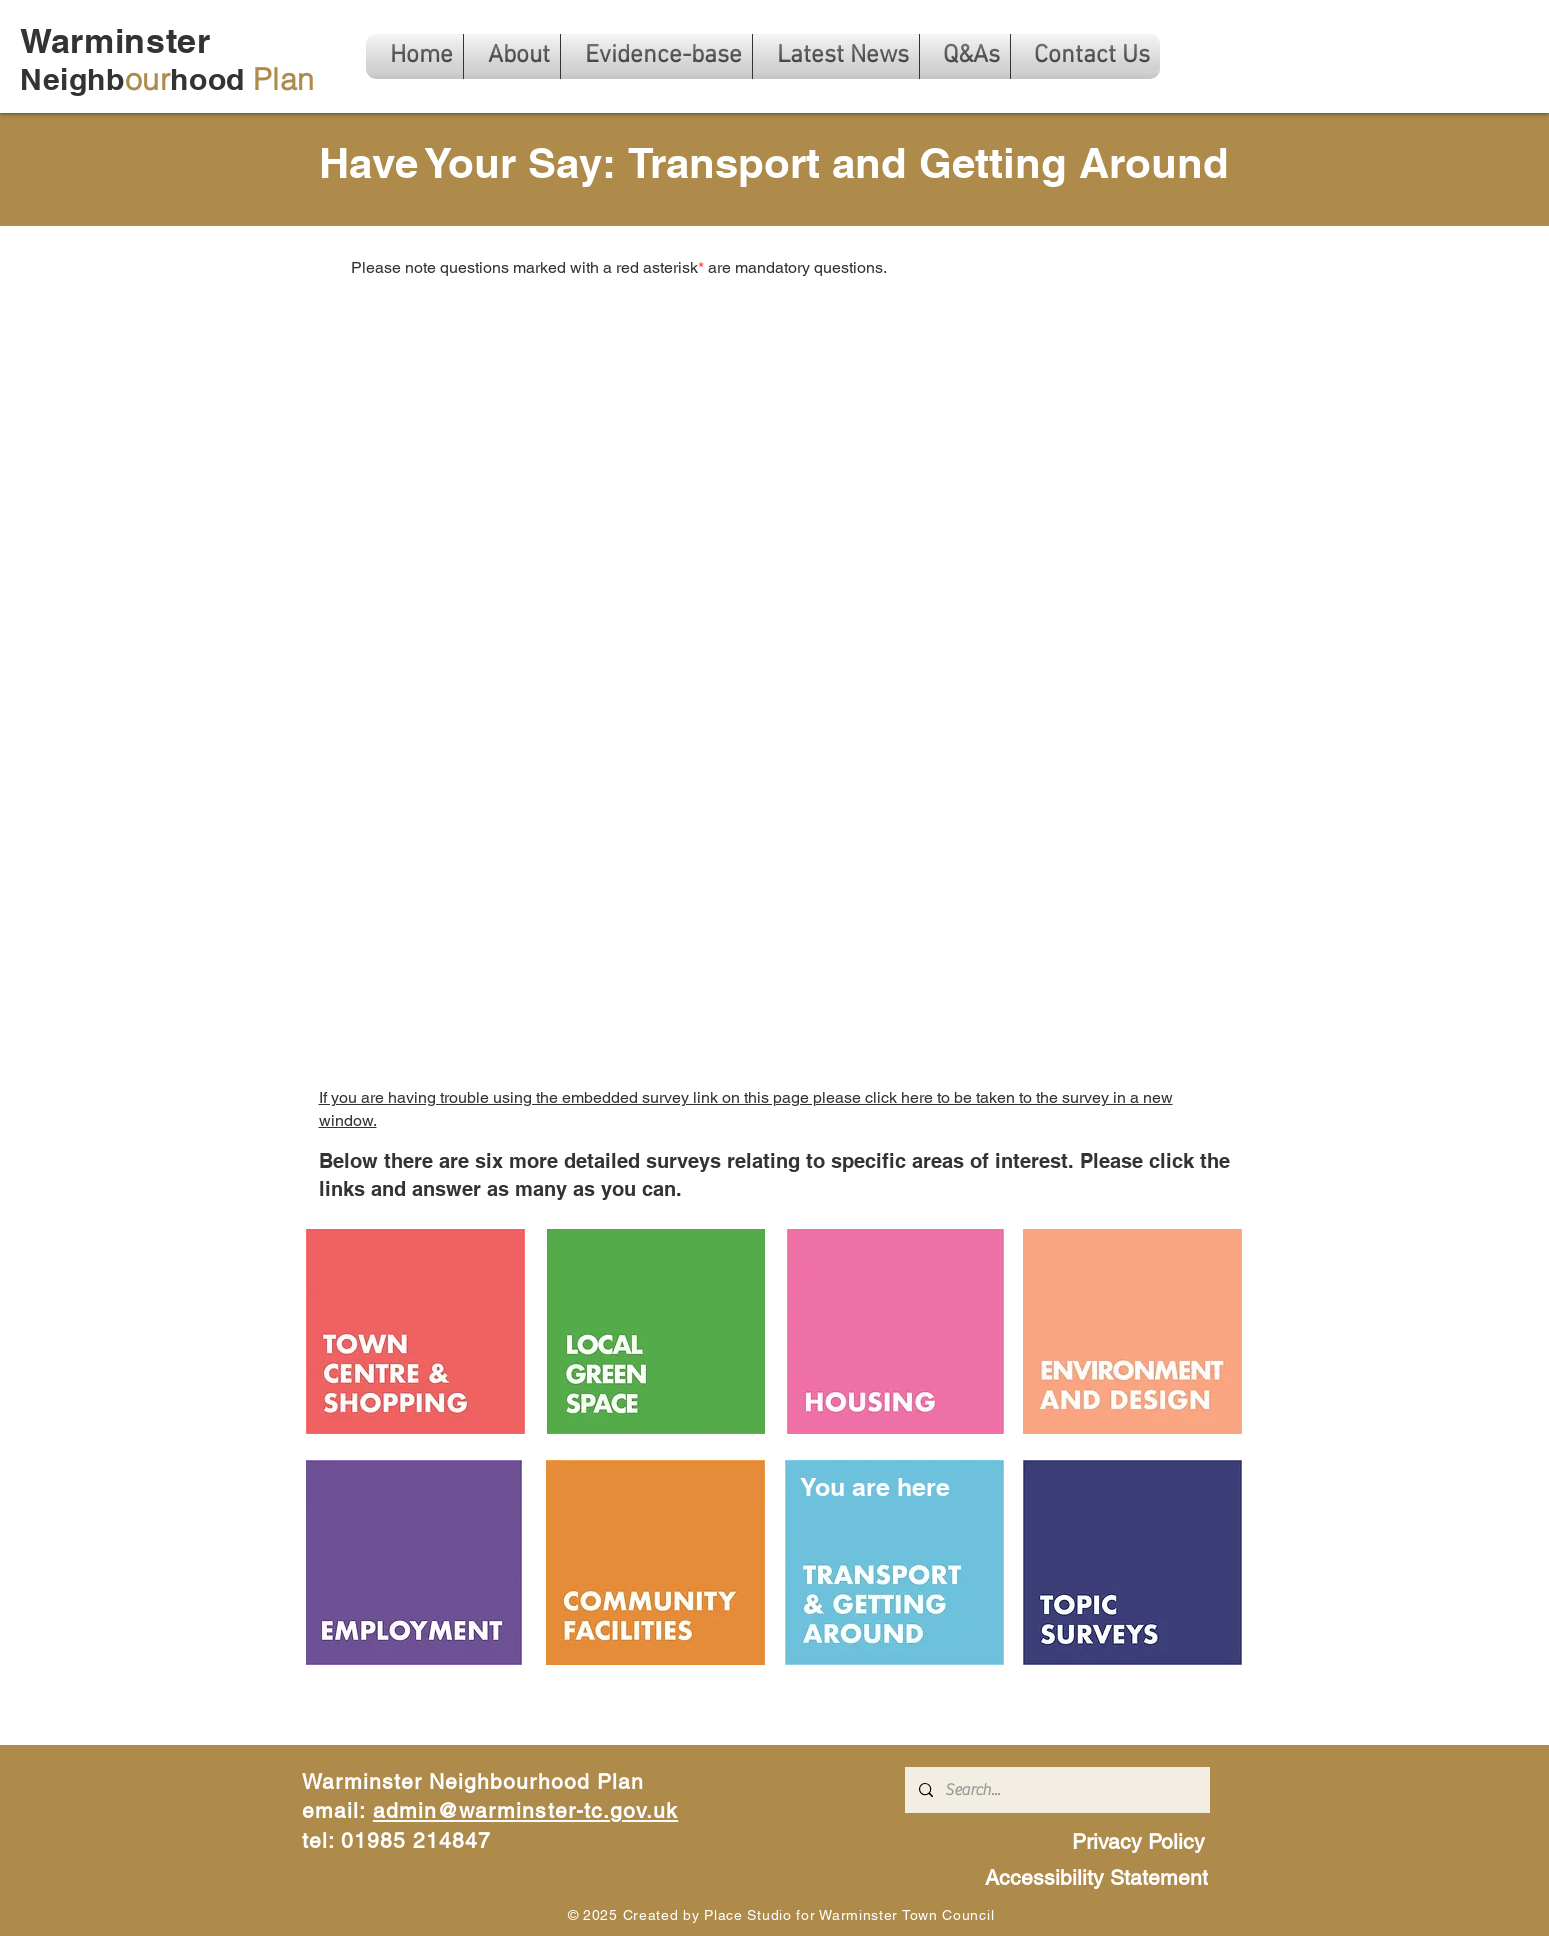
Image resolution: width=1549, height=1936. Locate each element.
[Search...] (1056, 1790)
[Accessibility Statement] (1099, 1877)
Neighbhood (167, 79)
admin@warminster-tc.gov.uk (525, 1810)
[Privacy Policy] (1141, 1841)
